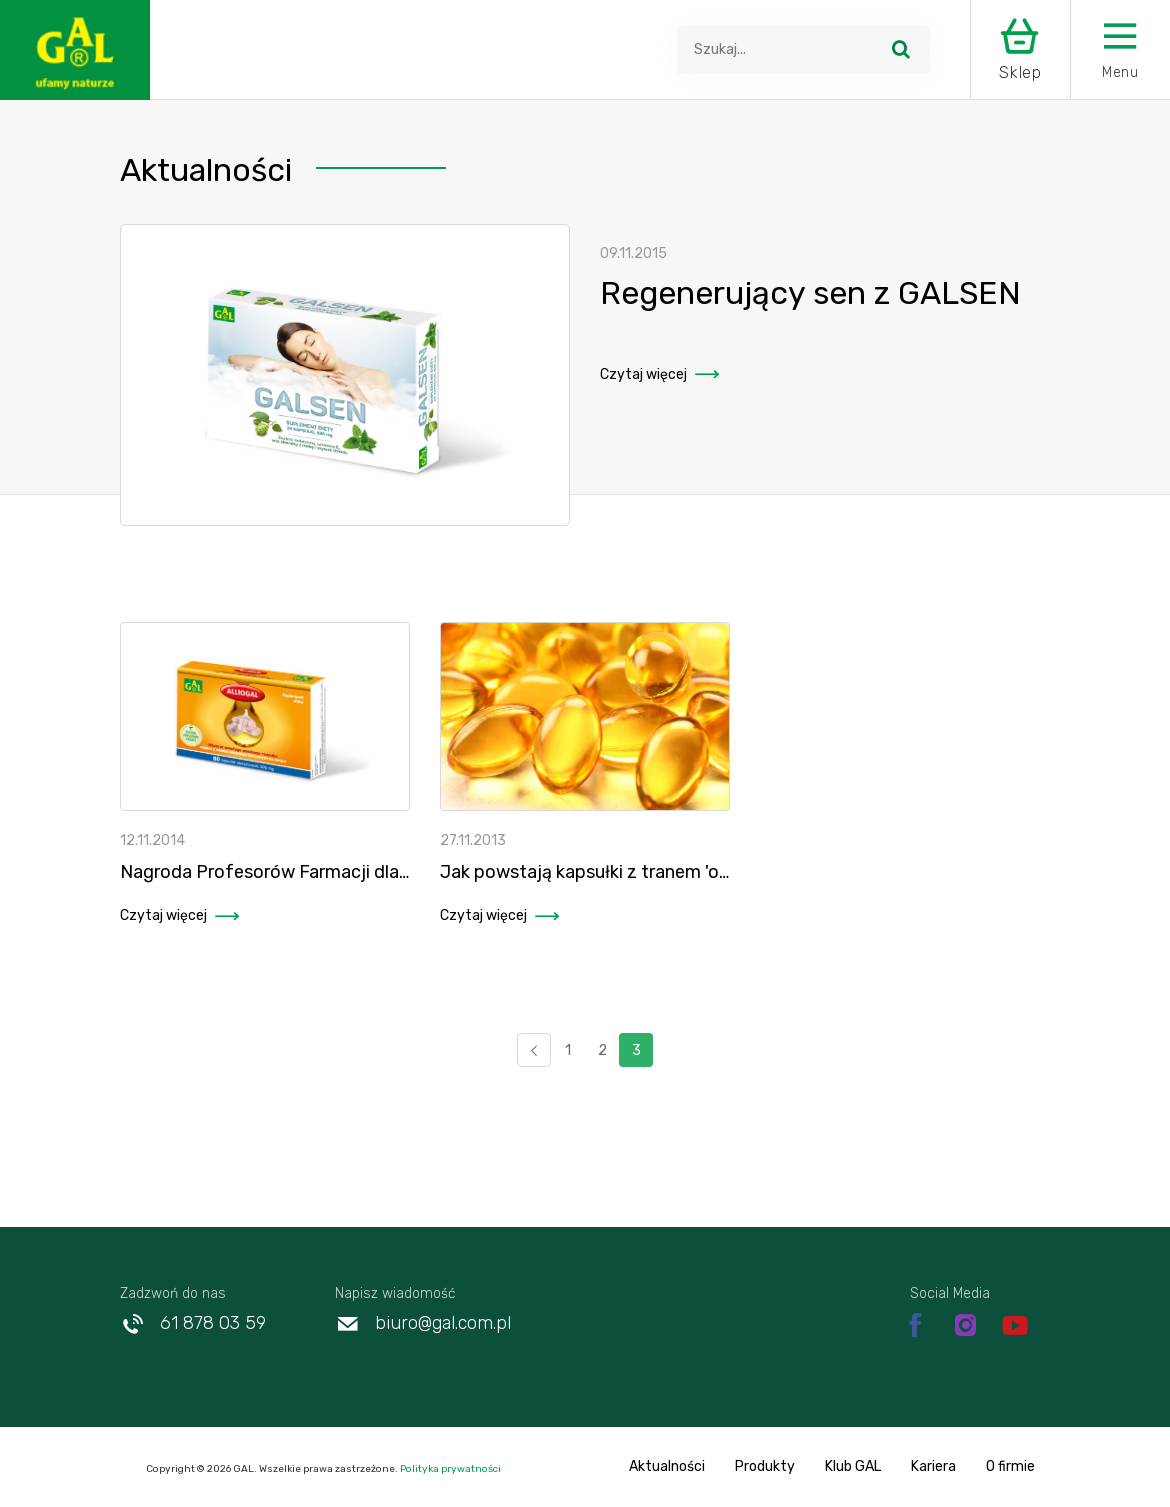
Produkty (765, 1466)
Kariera (933, 1466)
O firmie (1010, 1466)
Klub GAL (853, 1466)
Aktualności (667, 1466)
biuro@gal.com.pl (423, 1323)
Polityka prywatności (449, 1469)
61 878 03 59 (193, 1323)
